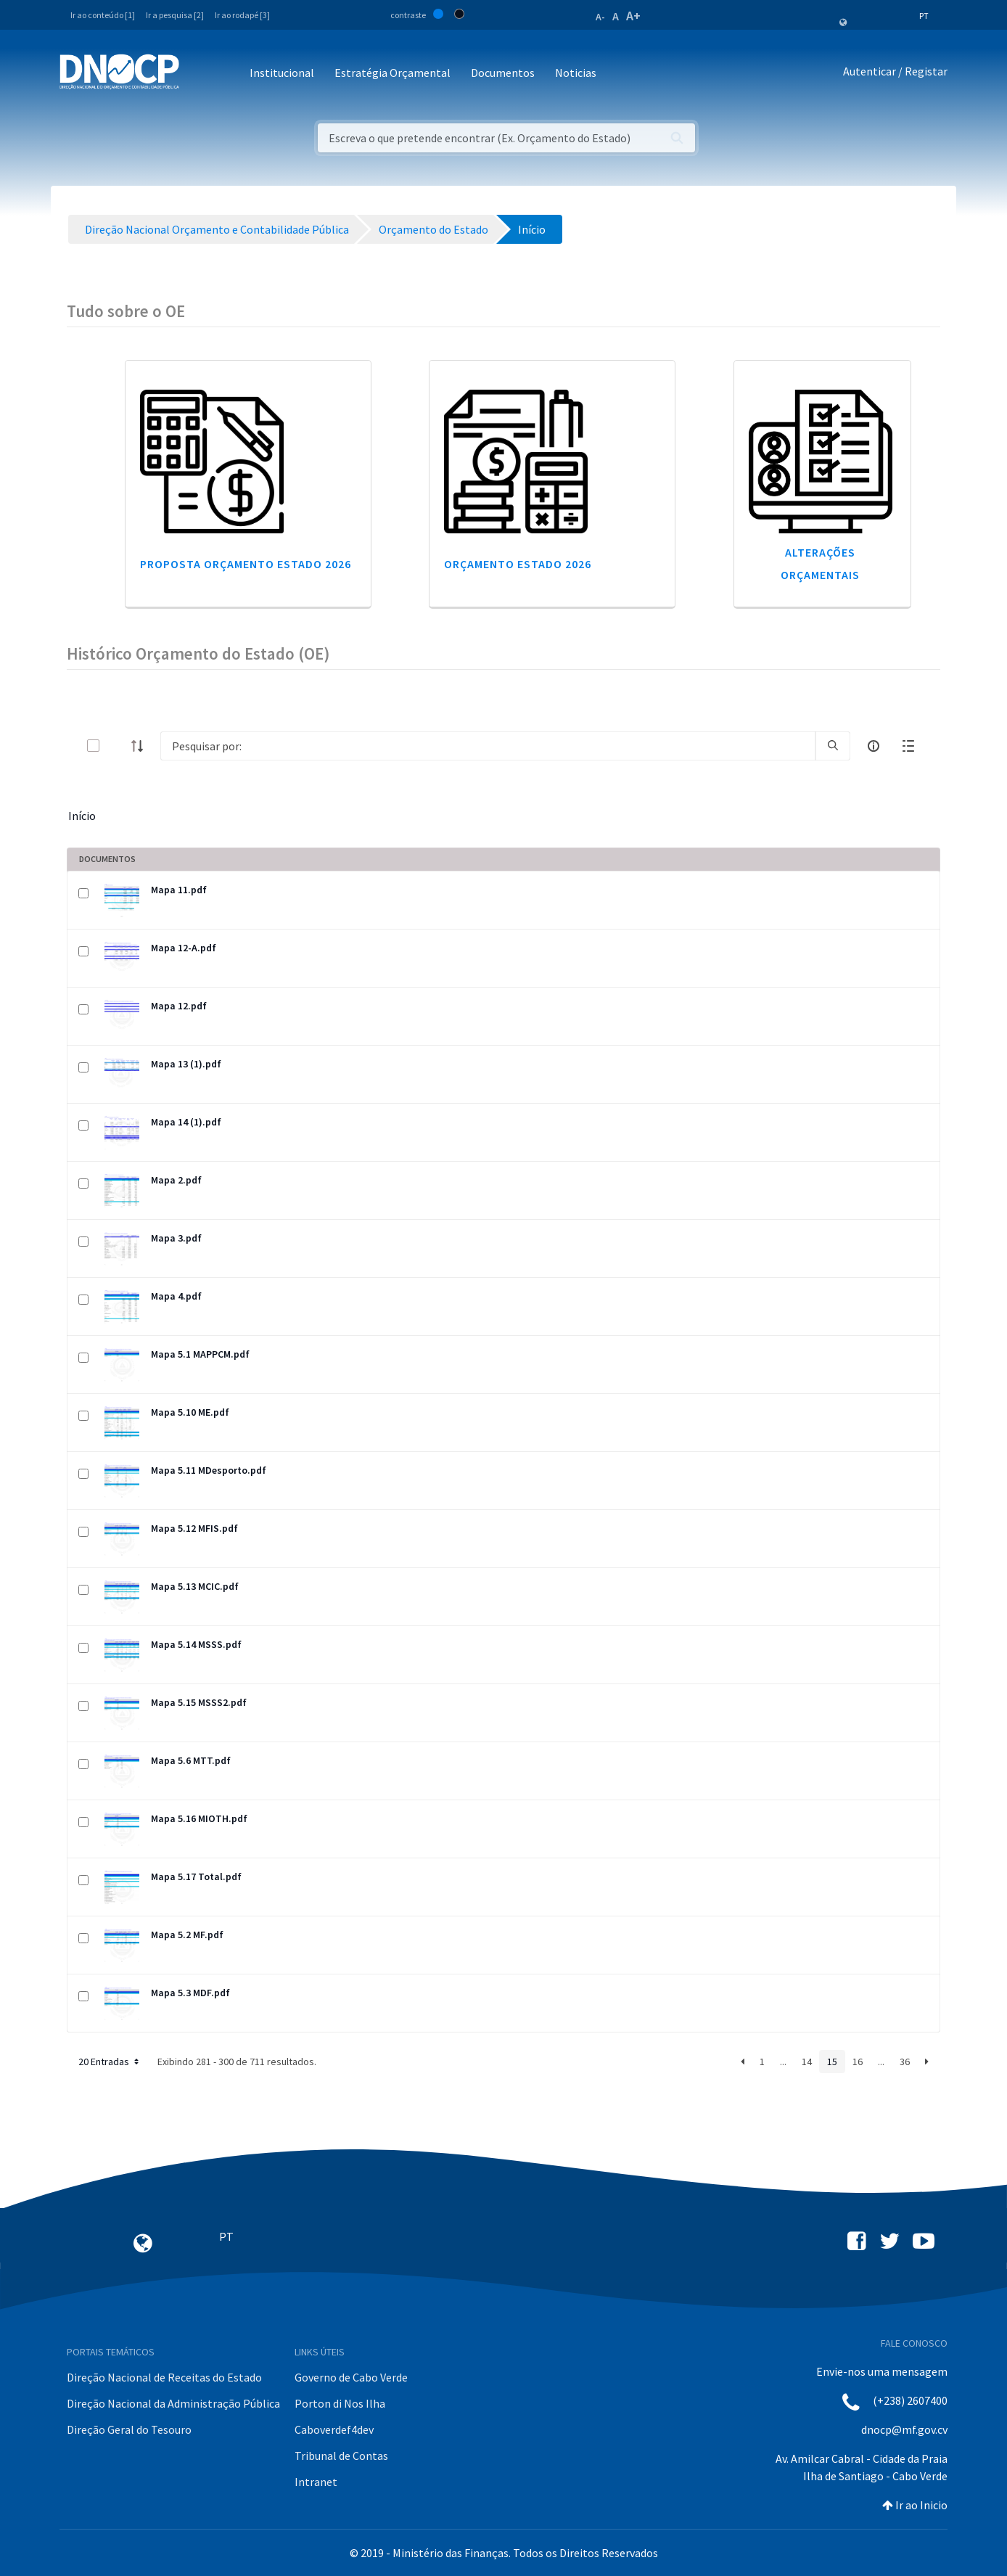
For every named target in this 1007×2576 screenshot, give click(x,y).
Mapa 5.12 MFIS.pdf (194, 1528)
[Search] (487, 745)
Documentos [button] (503, 72)
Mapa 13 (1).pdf (186, 1063)
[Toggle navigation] (198, 73)
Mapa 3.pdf (176, 1237)
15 (832, 2061)
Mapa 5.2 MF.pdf (187, 1934)
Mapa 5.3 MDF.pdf (190, 1992)
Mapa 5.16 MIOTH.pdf (199, 1818)
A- (600, 16)
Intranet (316, 2481)
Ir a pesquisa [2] (175, 14)
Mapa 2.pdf (176, 1179)
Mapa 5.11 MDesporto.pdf (208, 1470)
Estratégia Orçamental (392, 72)
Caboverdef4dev (334, 2429)
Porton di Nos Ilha (340, 2403)
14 (807, 2061)
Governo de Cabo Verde (351, 2377)
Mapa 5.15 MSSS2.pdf (199, 1702)
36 (905, 2061)
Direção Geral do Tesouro (129, 2429)
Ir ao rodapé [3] (242, 14)
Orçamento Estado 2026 (517, 564)
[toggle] (117, 746)
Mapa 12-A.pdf (183, 947)
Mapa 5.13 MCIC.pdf (195, 1586)
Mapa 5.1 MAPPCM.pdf (200, 1354)
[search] (833, 746)
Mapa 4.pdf (176, 1296)
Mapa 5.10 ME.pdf (190, 1412)
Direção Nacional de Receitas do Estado (164, 2377)
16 (857, 2061)
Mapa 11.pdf (179, 889)
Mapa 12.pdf (179, 1005)
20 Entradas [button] (109, 2061)
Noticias (575, 72)
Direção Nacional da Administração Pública (173, 2403)
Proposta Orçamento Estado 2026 (245, 564)
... (783, 2061)
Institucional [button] (282, 72)
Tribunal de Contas (341, 2455)
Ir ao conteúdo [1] (102, 14)
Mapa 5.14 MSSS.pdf (196, 1644)
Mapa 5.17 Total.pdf (196, 1876)
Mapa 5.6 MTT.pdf (191, 1760)
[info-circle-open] (873, 746)
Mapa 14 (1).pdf (186, 1121)
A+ (633, 15)
